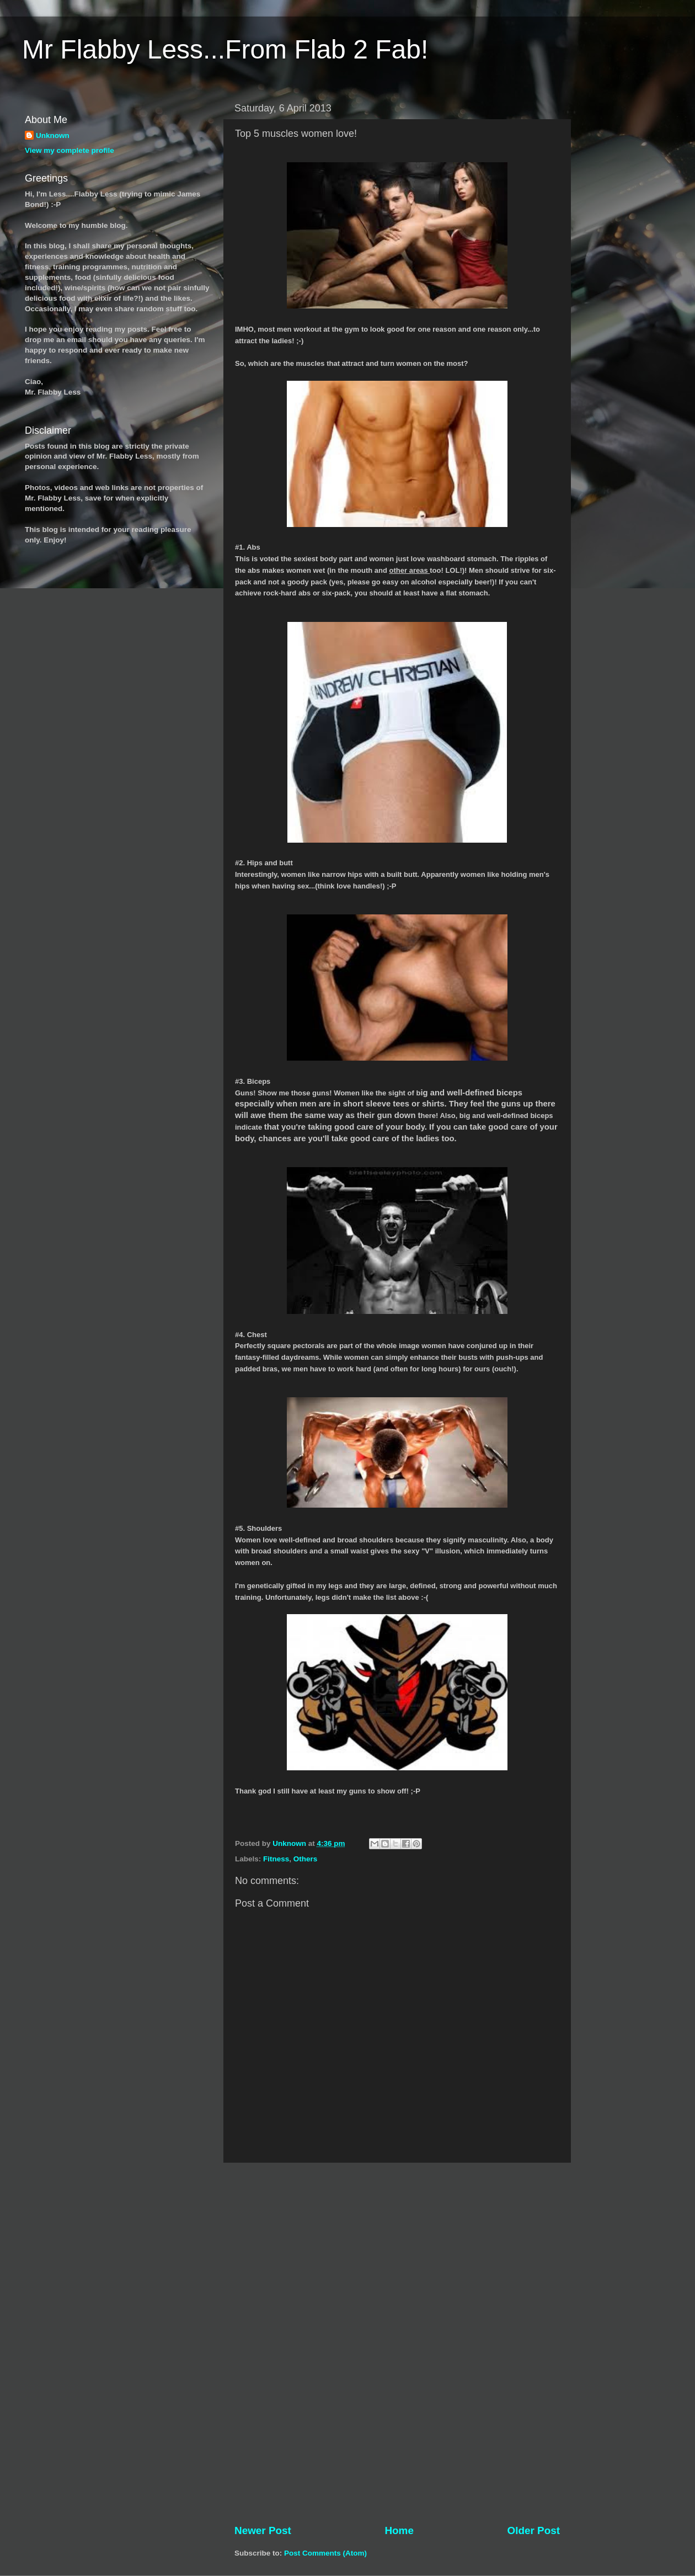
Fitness (276, 1859)
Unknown (53, 135)
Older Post (533, 2530)
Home (398, 2530)
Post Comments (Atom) (325, 2553)
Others (305, 1859)
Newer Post (262, 2530)
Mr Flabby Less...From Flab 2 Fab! (225, 49)
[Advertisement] (397, 2343)
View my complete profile (69, 150)
